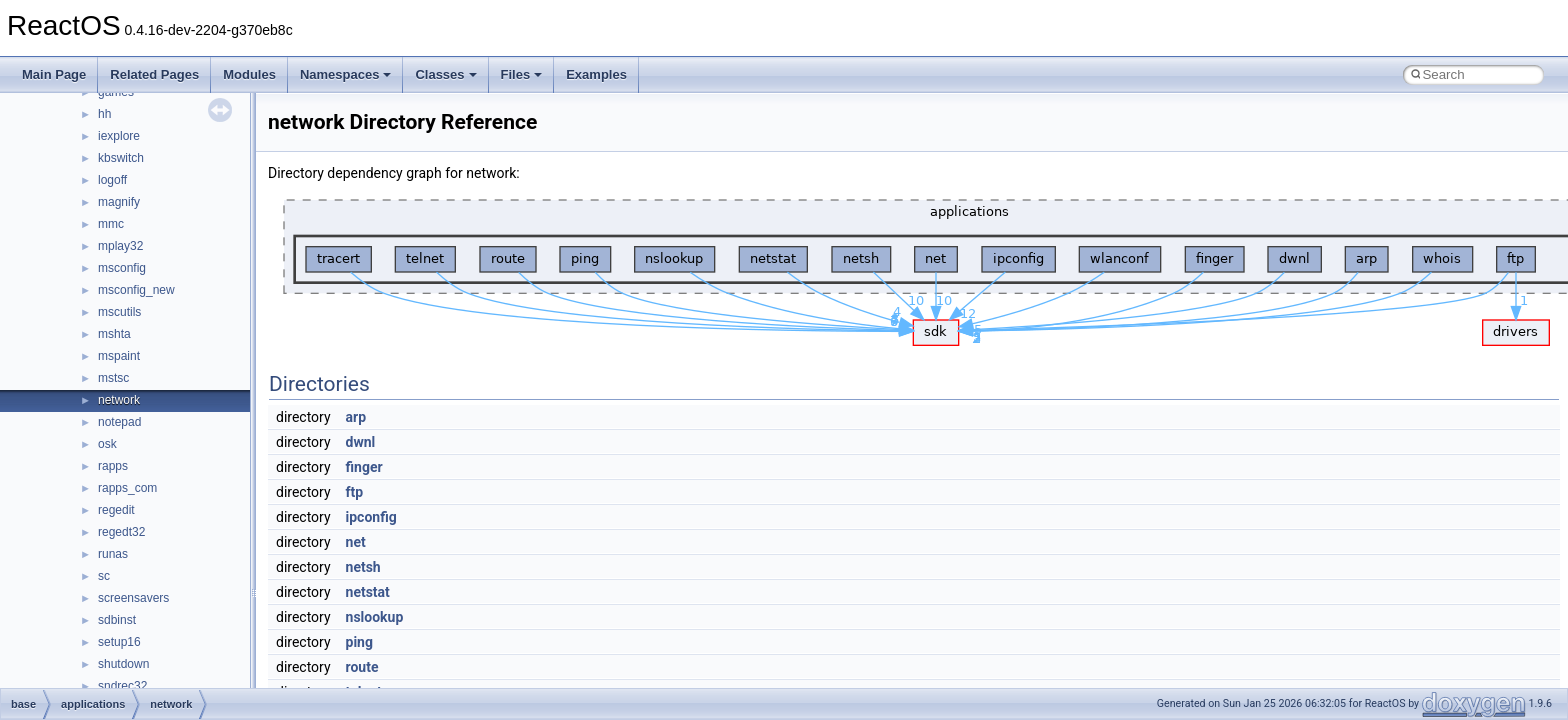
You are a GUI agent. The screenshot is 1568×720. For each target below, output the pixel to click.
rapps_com (127, 488)
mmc (111, 224)
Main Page (54, 74)
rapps (113, 466)
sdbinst (117, 620)
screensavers (133, 598)
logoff (112, 180)
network (119, 400)
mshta (114, 334)
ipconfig (371, 517)
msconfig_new (136, 290)
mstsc (113, 378)
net (356, 542)
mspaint (119, 356)
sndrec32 (122, 686)
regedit (116, 510)
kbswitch (121, 158)
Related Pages (154, 74)
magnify (119, 202)
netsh (363, 567)
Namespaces (346, 74)
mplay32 (120, 246)
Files (522, 74)
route (362, 667)
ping (359, 642)
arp (356, 417)
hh (104, 114)
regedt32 (121, 532)
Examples (596, 74)
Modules (249, 74)
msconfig (122, 268)
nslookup (375, 617)
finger (364, 467)
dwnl (361, 442)
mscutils (119, 312)
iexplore (119, 136)
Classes (445, 74)
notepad (119, 422)
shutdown (123, 664)
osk (107, 444)
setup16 (119, 642)
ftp (355, 492)
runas (113, 554)
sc (104, 576)
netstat (368, 592)
